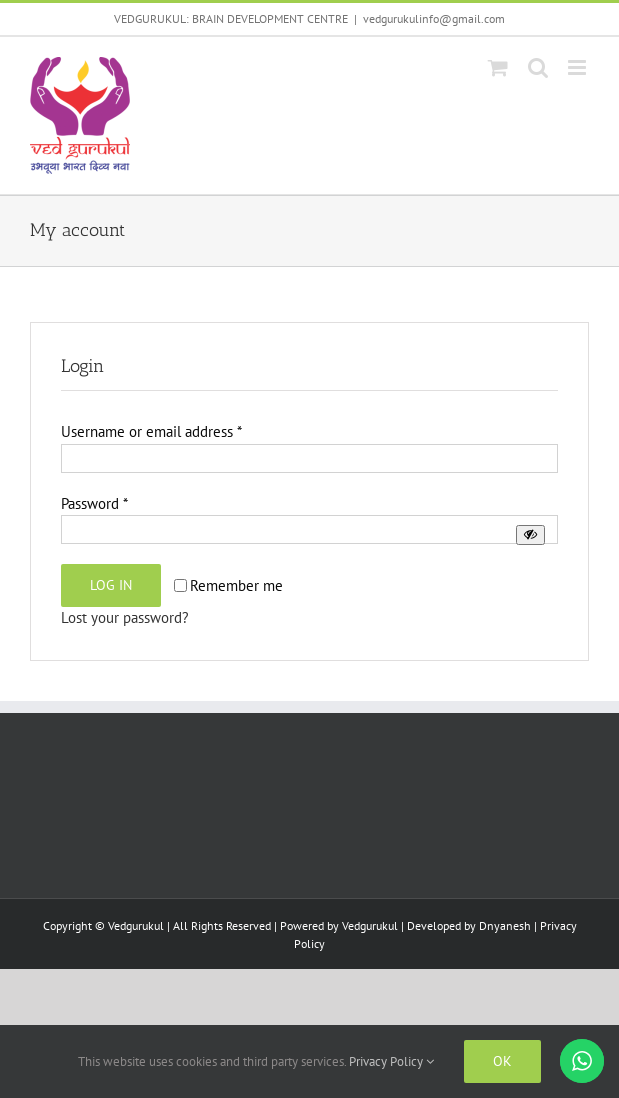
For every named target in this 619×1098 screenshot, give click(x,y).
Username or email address (151, 431)
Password (94, 503)
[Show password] (530, 534)
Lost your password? (125, 617)
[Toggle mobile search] (538, 67)
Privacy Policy (391, 1061)
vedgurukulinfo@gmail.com (434, 18)
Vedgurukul (370, 925)
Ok (502, 1061)
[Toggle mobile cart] (498, 67)
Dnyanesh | (509, 925)
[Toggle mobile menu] (578, 67)
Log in (111, 585)
